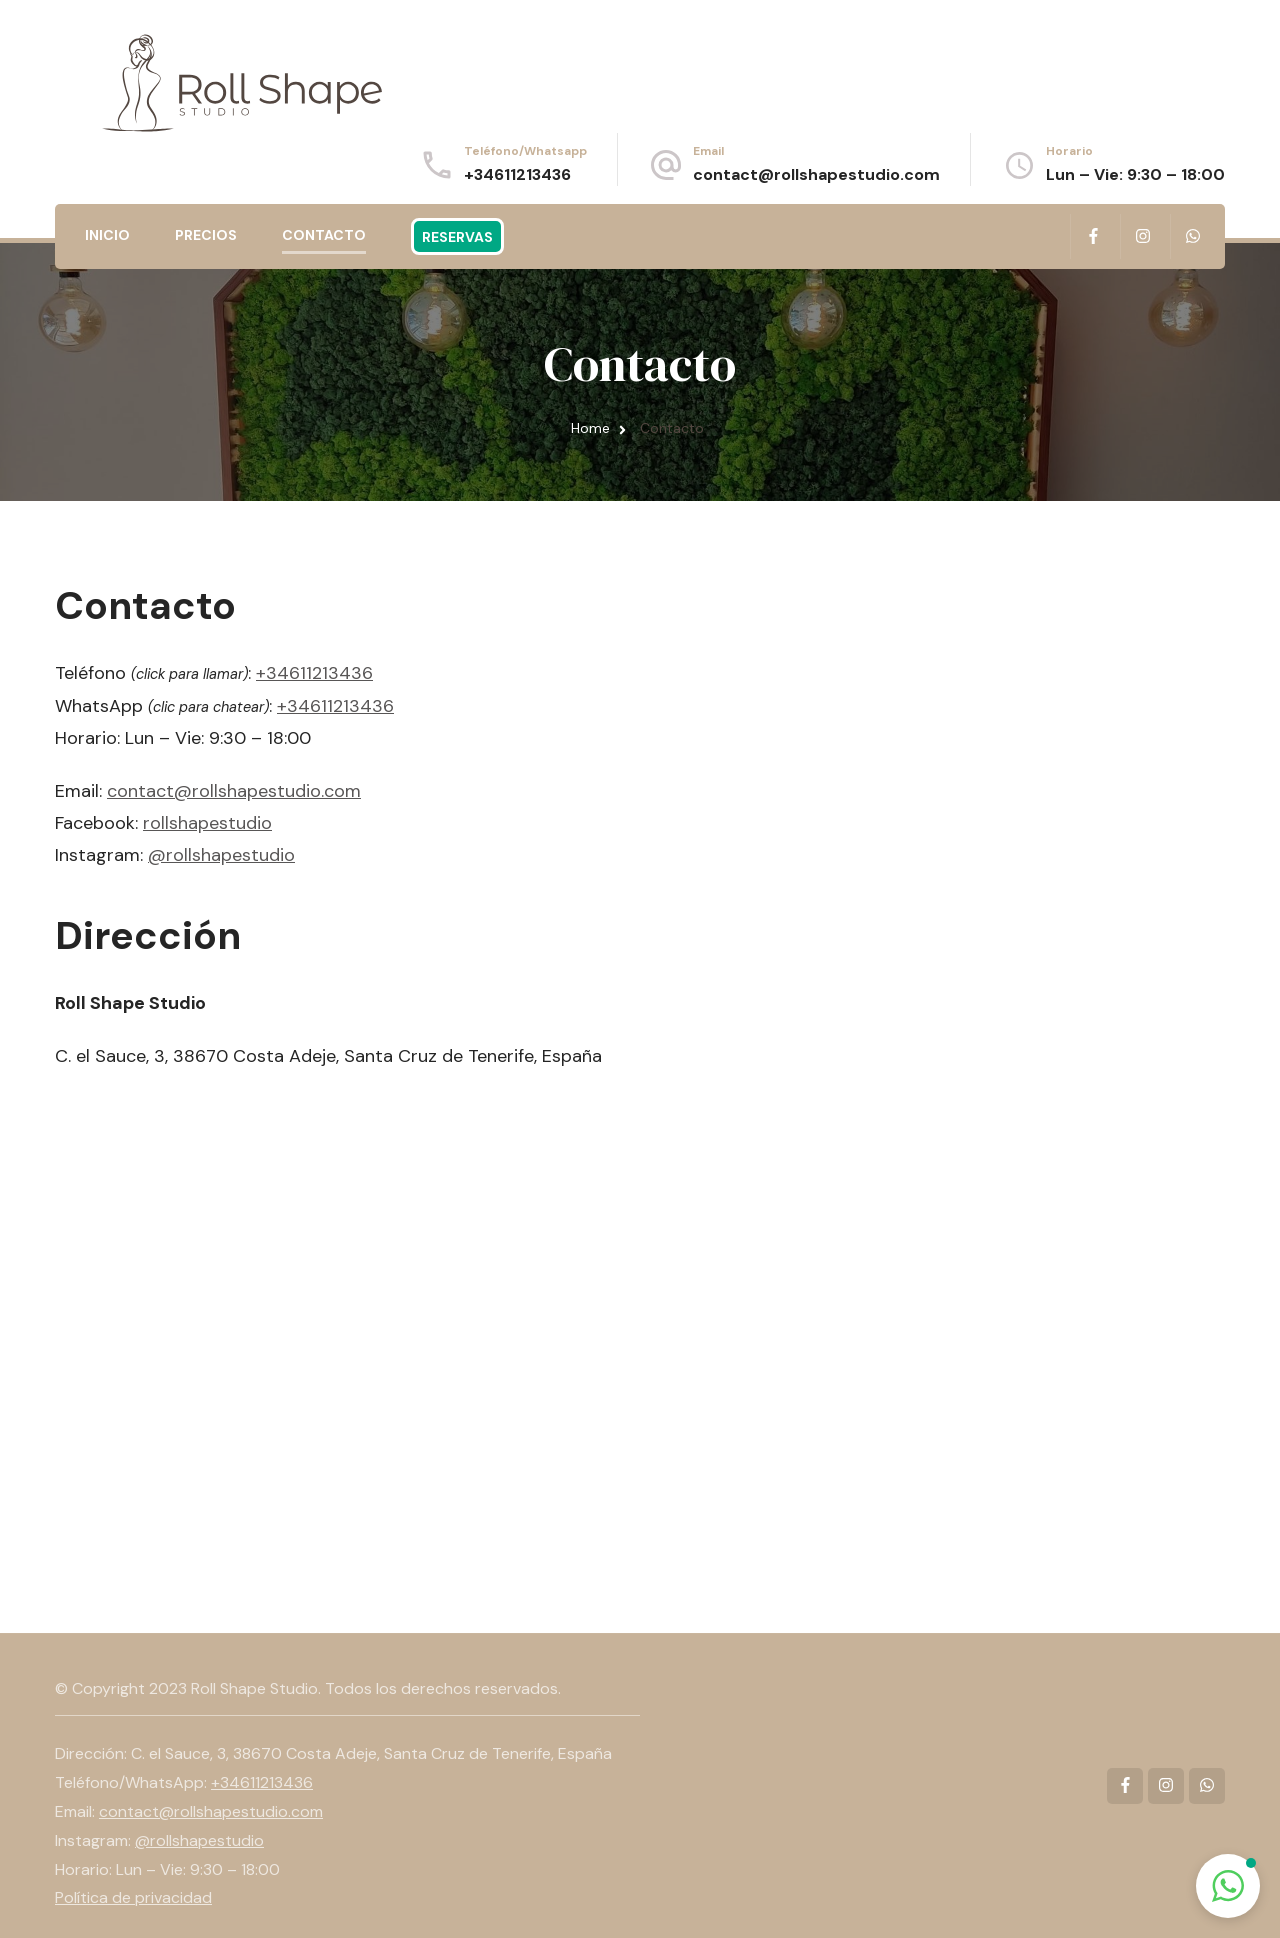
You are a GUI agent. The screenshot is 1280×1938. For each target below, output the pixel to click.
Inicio (107, 235)
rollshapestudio (207, 823)
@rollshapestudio (221, 855)
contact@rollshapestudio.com (816, 174)
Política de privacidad (133, 1897)
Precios (206, 235)
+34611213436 (517, 174)
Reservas (457, 237)
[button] (1228, 1886)
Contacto (324, 235)
